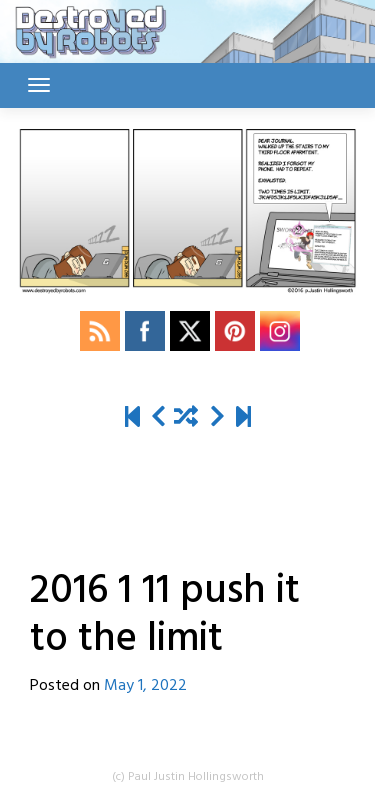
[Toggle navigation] (39, 85)
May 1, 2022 (145, 686)
